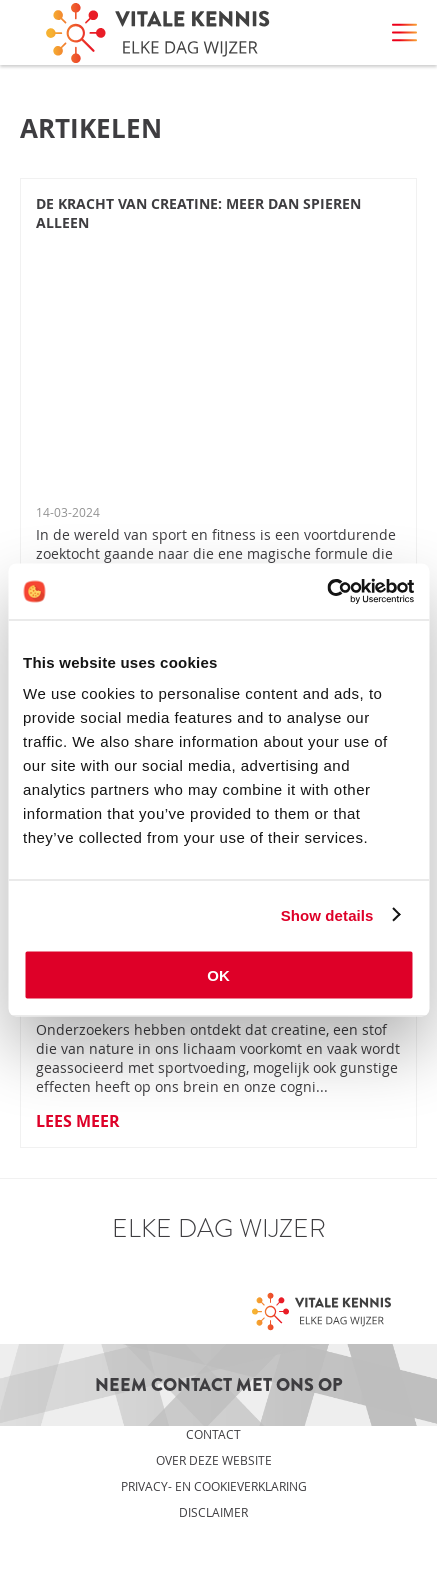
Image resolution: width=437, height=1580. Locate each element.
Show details (327, 914)
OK (218, 975)
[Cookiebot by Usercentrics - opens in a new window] (326, 592)
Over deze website (214, 1460)
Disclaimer (213, 1512)
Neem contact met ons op (219, 1385)
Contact (213, 1434)
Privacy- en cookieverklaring (214, 1486)
